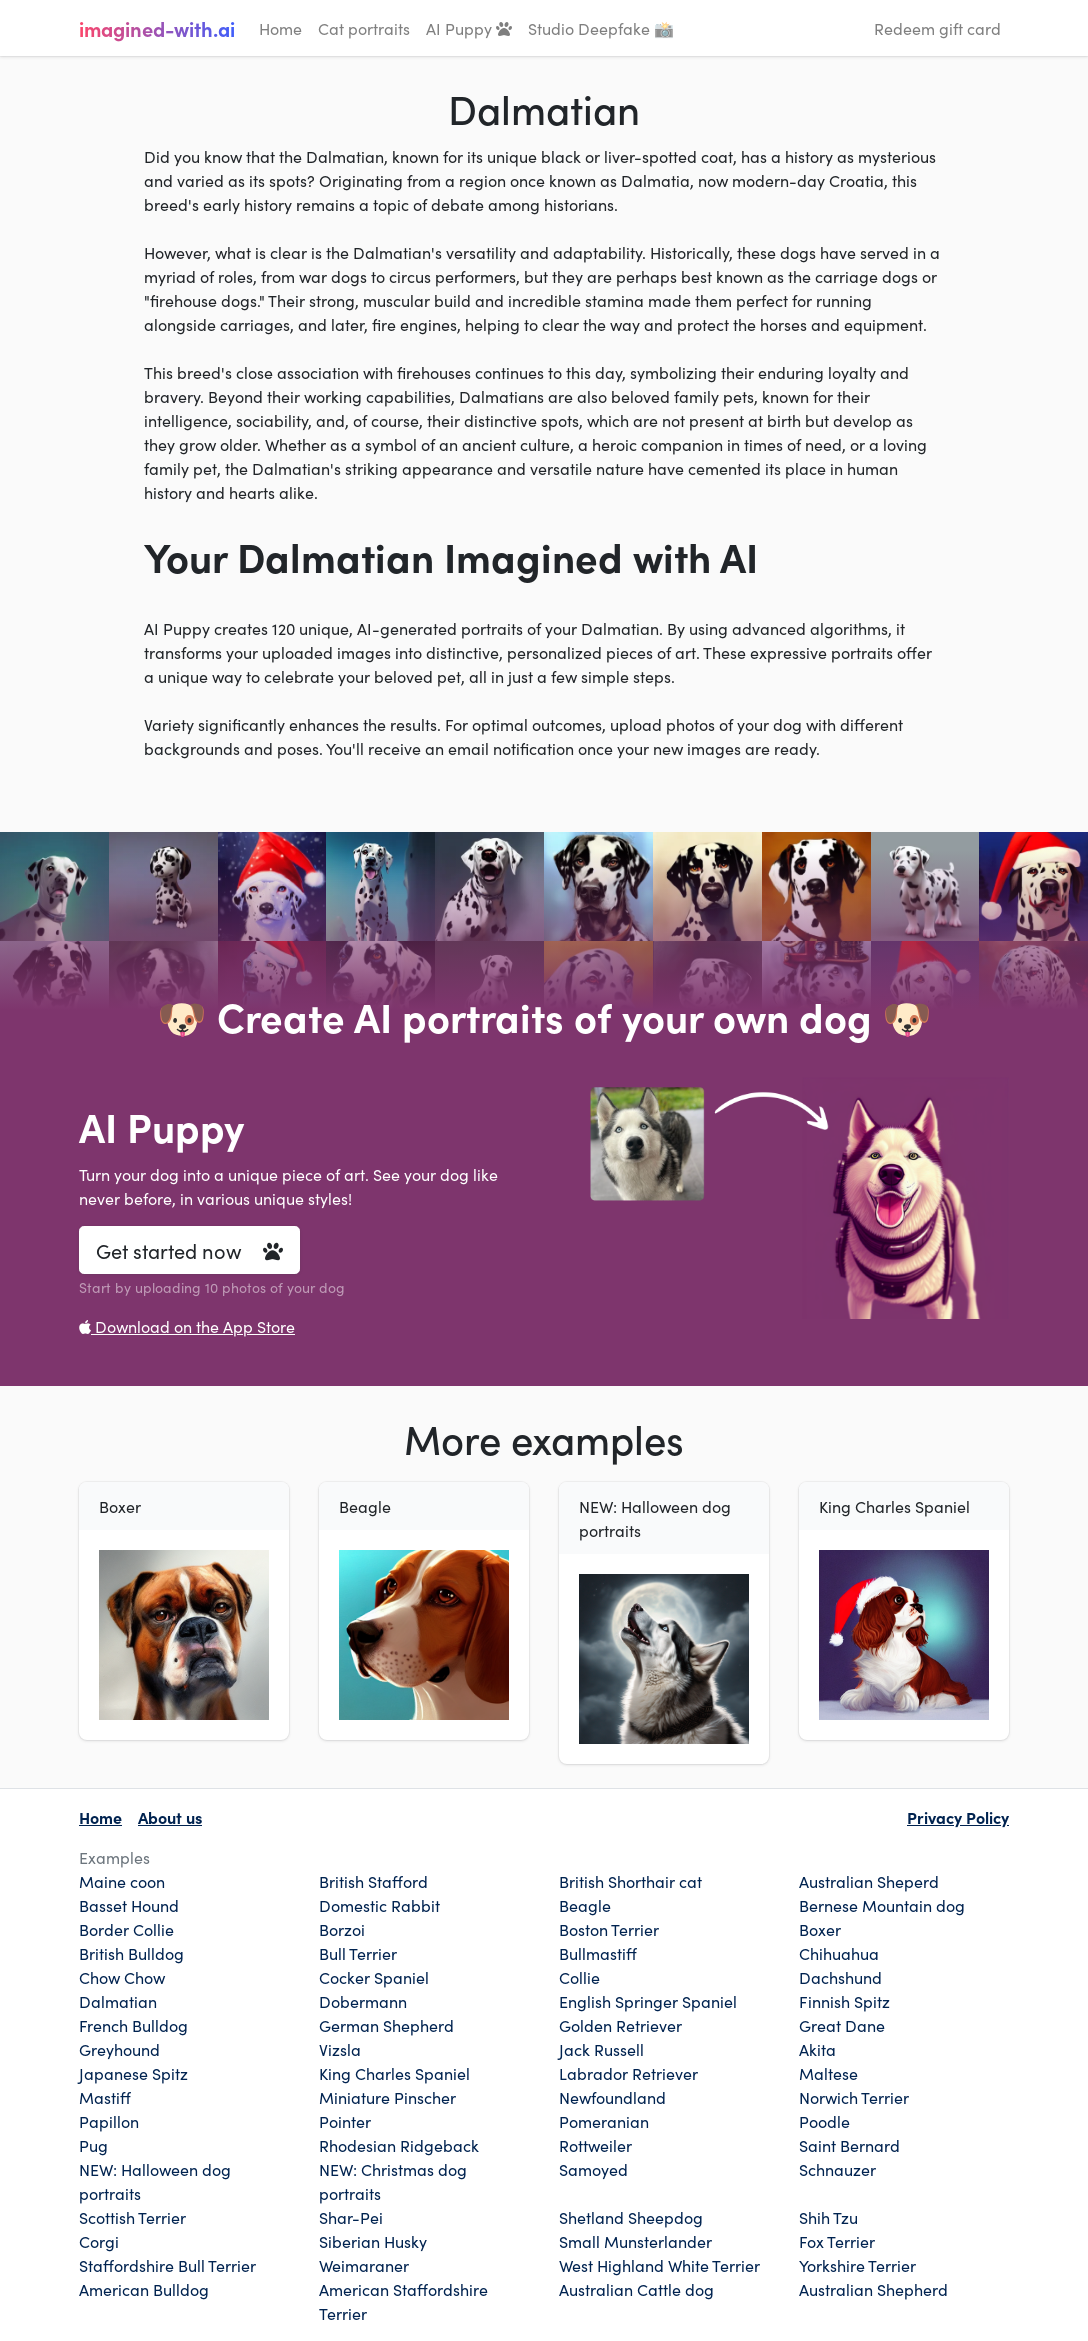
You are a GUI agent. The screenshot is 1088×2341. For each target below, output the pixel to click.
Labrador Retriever (628, 2073)
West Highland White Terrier (659, 2265)
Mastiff (105, 2097)
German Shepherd (386, 2025)
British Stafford (373, 1881)
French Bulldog (133, 2025)
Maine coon (122, 1881)
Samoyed (593, 2169)
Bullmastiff (598, 1953)
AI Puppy (469, 28)
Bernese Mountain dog (882, 1905)
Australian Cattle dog (636, 2289)
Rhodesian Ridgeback (399, 2145)
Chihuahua (839, 1953)
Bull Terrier (358, 1953)
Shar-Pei (351, 2217)
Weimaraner (364, 2265)
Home (280, 28)
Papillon (109, 2121)
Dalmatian (118, 2001)
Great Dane (842, 2025)
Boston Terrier (609, 1929)
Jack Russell (601, 2049)
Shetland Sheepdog (631, 2217)
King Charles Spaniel (394, 2073)
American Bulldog (144, 2289)
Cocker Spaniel (374, 1977)
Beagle (585, 1905)
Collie (579, 1977)
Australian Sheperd (869, 1881)
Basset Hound (129, 1905)
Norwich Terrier (854, 2097)
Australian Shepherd (873, 2289)
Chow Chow (122, 1977)
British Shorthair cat (630, 1881)
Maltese (828, 2073)
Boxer (820, 1929)
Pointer (345, 2121)
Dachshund (840, 1977)
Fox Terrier (837, 2241)
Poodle (824, 2121)
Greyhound (119, 2049)
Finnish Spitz (844, 2001)
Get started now (189, 1250)
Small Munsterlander (635, 2241)
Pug (93, 2145)
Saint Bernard (849, 2145)
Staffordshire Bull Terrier (167, 2265)
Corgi (99, 2241)
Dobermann (363, 2001)
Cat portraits (364, 28)
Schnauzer (837, 2169)
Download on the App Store (187, 1326)
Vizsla (340, 2049)
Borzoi (342, 1929)
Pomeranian (604, 2121)
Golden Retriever (620, 2025)
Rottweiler (595, 2145)
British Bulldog (131, 1953)
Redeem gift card (937, 28)
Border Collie (126, 1929)
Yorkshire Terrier (857, 2265)
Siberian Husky (373, 2241)
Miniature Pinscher (387, 2097)
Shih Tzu (828, 2217)
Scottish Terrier (132, 2217)
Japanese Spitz (133, 2073)
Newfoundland (612, 2097)
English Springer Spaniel (648, 2001)
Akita (817, 2049)
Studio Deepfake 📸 (601, 28)
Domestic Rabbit (379, 1905)
